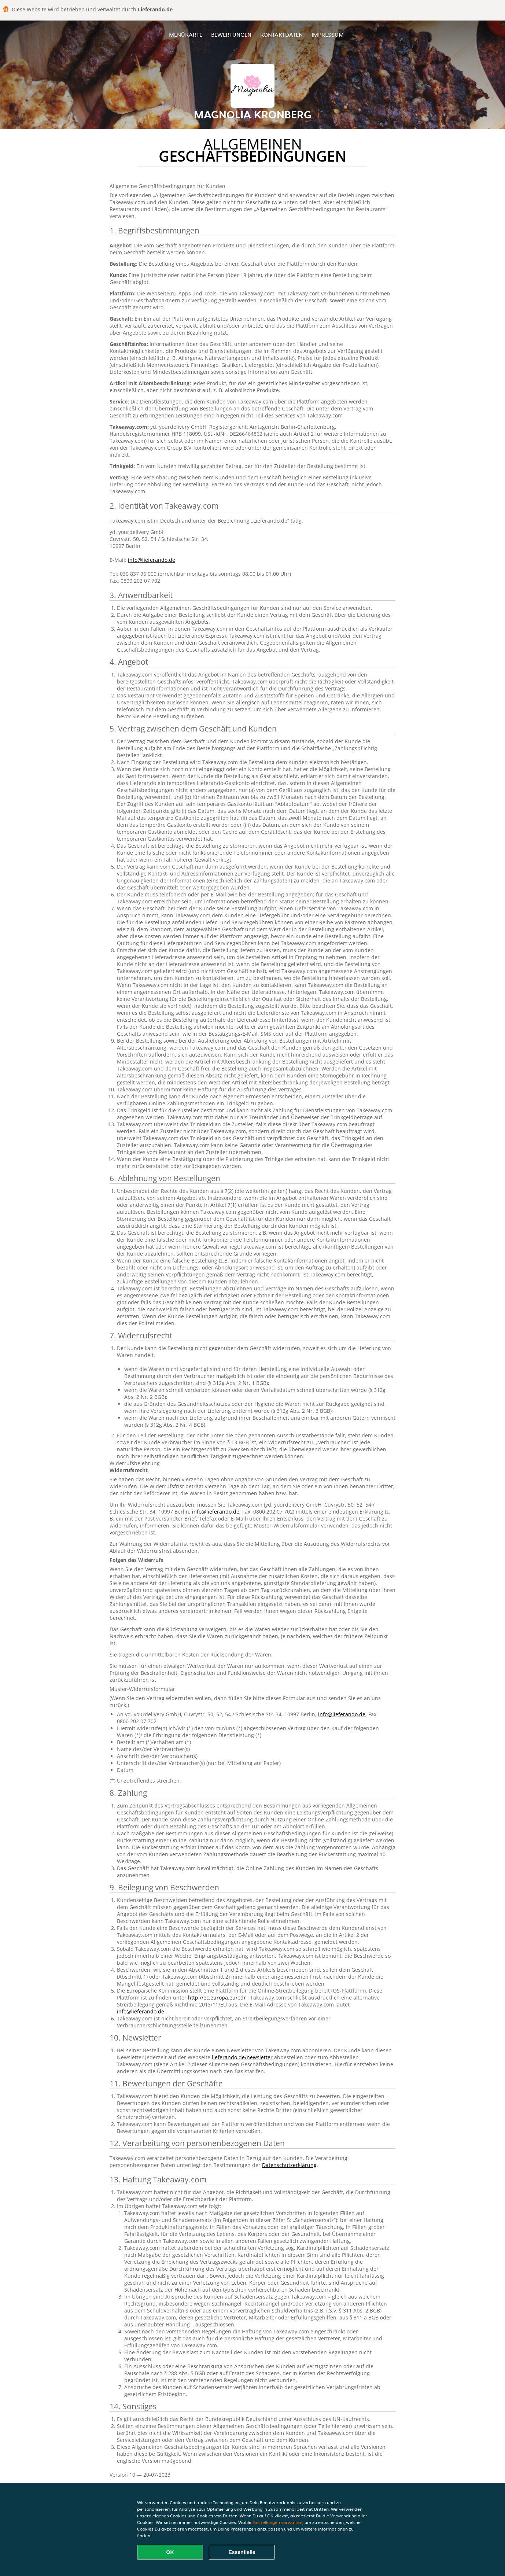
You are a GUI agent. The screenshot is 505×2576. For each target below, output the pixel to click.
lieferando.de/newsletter (243, 2057)
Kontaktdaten (281, 34)
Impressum (328, 34)
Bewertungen (231, 34)
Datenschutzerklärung (289, 2165)
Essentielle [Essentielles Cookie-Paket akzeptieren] (241, 2552)
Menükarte (185, 34)
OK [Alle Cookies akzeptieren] (170, 2552)
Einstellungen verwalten (277, 2522)
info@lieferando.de (151, 559)
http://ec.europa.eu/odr (217, 1997)
